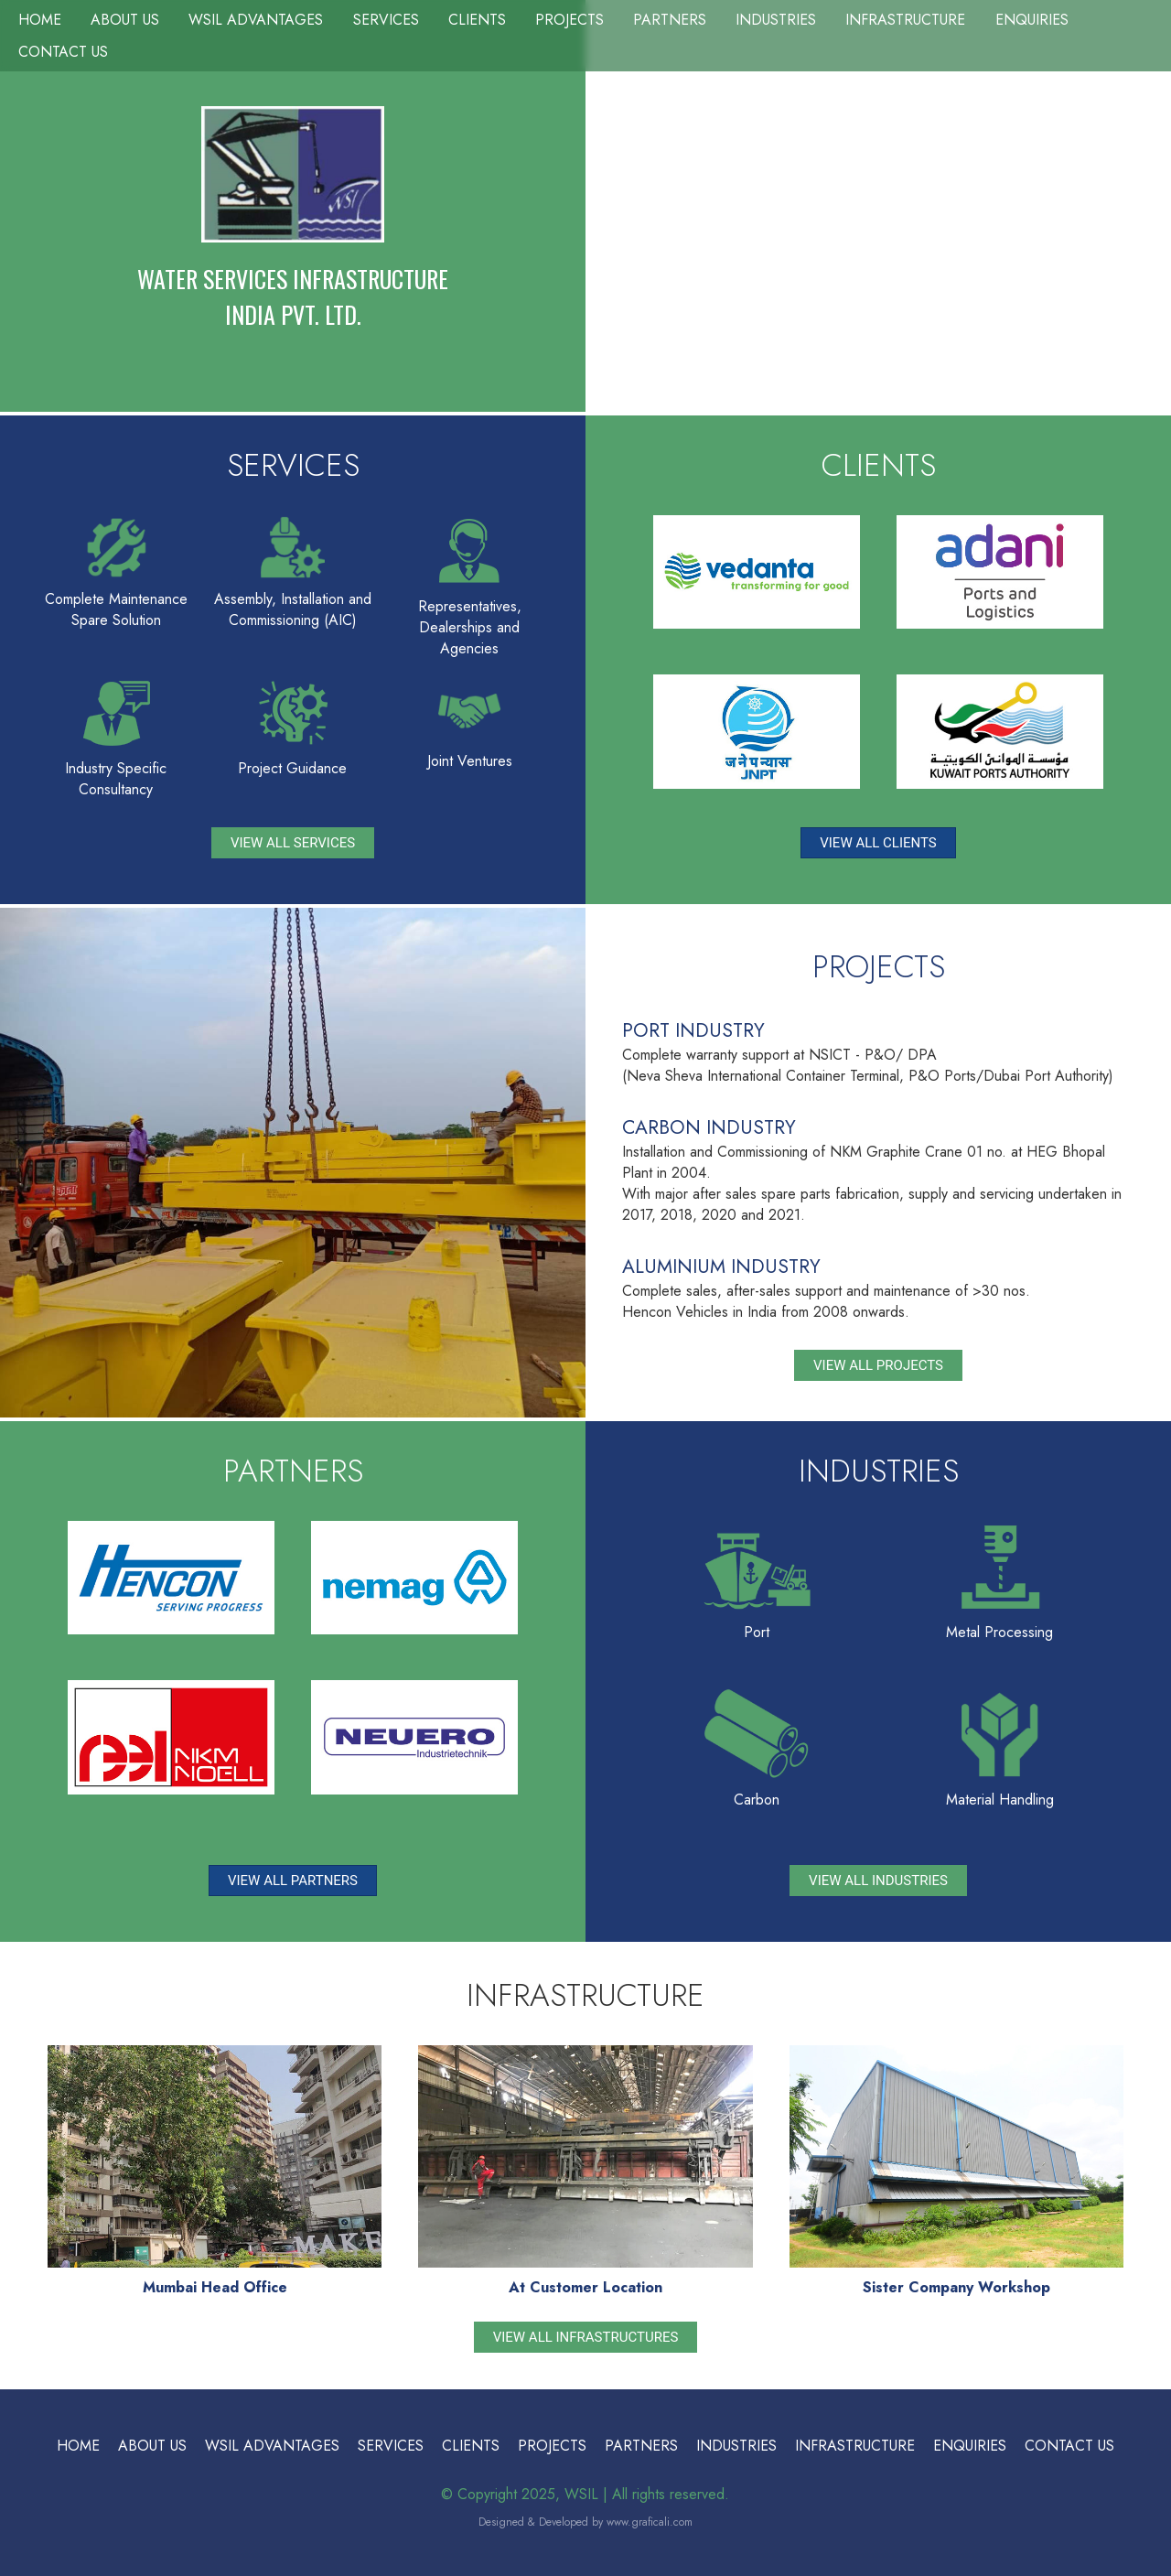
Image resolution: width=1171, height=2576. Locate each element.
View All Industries (878, 1880)
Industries (776, 19)
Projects (569, 19)
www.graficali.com (650, 2522)
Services (386, 19)
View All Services (293, 843)
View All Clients (878, 843)
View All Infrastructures (586, 2337)
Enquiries (1032, 19)
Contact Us (63, 51)
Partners (669, 19)
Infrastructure (905, 19)
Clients (477, 19)
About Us (125, 19)
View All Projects (878, 1365)
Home (39, 19)
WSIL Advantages (255, 19)
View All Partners (293, 1880)
